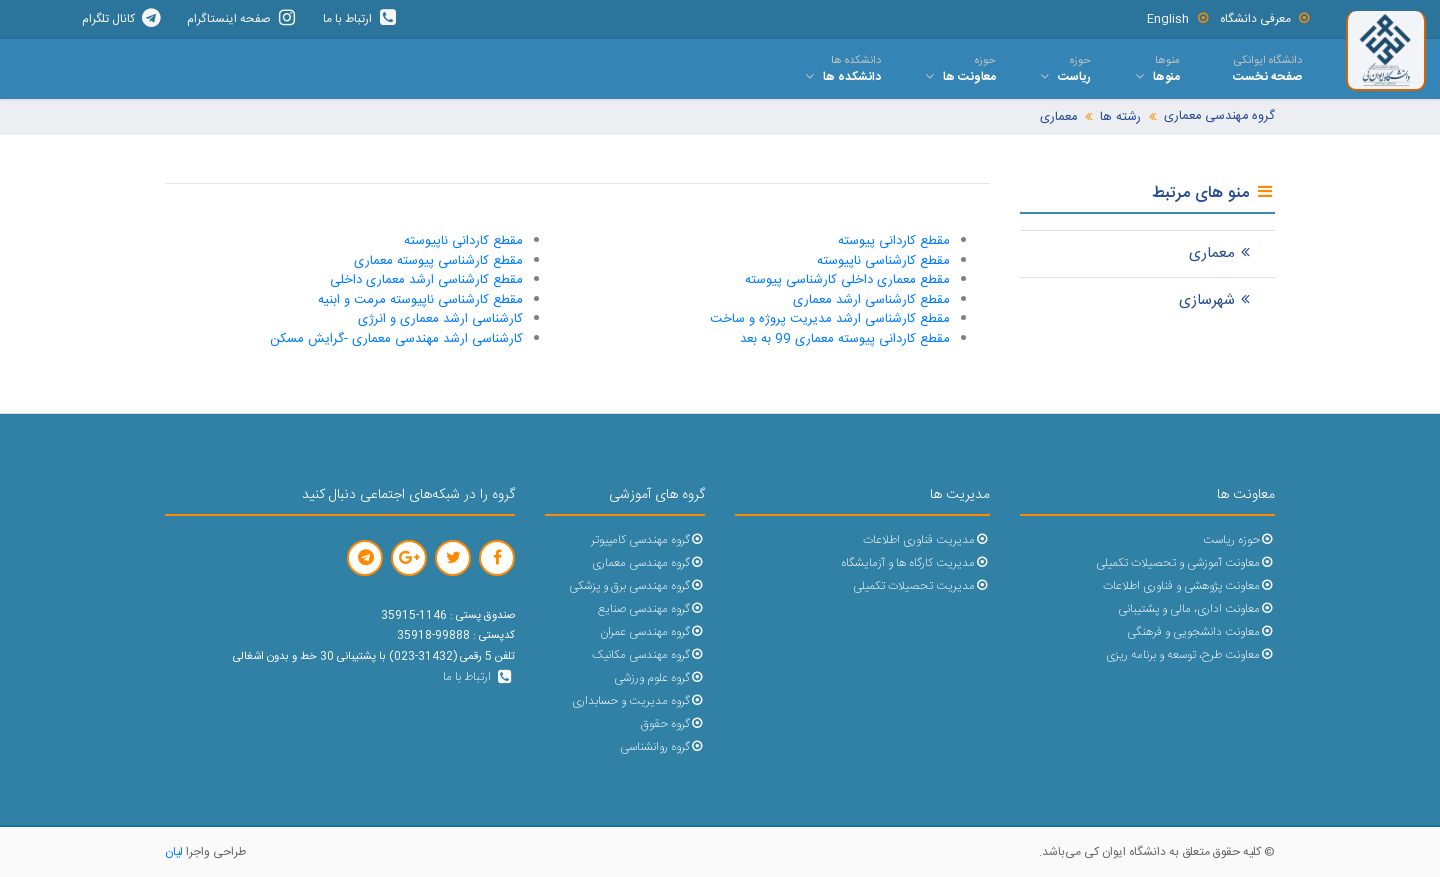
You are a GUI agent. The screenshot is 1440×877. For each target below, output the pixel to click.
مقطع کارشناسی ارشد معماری (871, 300)
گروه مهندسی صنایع (651, 609)
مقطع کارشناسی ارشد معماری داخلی (426, 280)
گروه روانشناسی (662, 747)
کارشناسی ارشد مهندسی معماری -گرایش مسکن (396, 339)
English (1178, 19)
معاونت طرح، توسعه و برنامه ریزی (1190, 655)
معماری (1058, 117)
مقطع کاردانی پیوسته (894, 241)
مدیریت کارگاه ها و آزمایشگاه (915, 563)
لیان (174, 852)
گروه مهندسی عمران (652, 632)
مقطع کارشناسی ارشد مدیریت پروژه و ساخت (830, 319)
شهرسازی (1217, 300)
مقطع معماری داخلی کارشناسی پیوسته (847, 280)
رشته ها (1120, 117)
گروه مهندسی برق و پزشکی (637, 586)
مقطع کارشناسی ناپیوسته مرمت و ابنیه (420, 300)
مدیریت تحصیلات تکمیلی (921, 586)
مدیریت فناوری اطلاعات (926, 540)
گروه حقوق (673, 724)
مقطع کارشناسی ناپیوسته (883, 261)
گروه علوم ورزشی (659, 678)
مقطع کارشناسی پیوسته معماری (438, 261)
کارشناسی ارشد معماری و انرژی (440, 319)
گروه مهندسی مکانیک (648, 655)
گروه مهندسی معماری (1219, 116)
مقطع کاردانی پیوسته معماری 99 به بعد (845, 339)
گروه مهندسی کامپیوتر (648, 540)
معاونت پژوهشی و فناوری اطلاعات (1189, 586)
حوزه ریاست (1239, 540)
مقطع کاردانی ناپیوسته (463, 241)
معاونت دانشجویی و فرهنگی (1201, 632)
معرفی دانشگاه (1266, 19)
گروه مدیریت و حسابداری (638, 701)
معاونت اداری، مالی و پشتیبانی (1196, 609)
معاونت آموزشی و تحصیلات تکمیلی (1185, 563)
